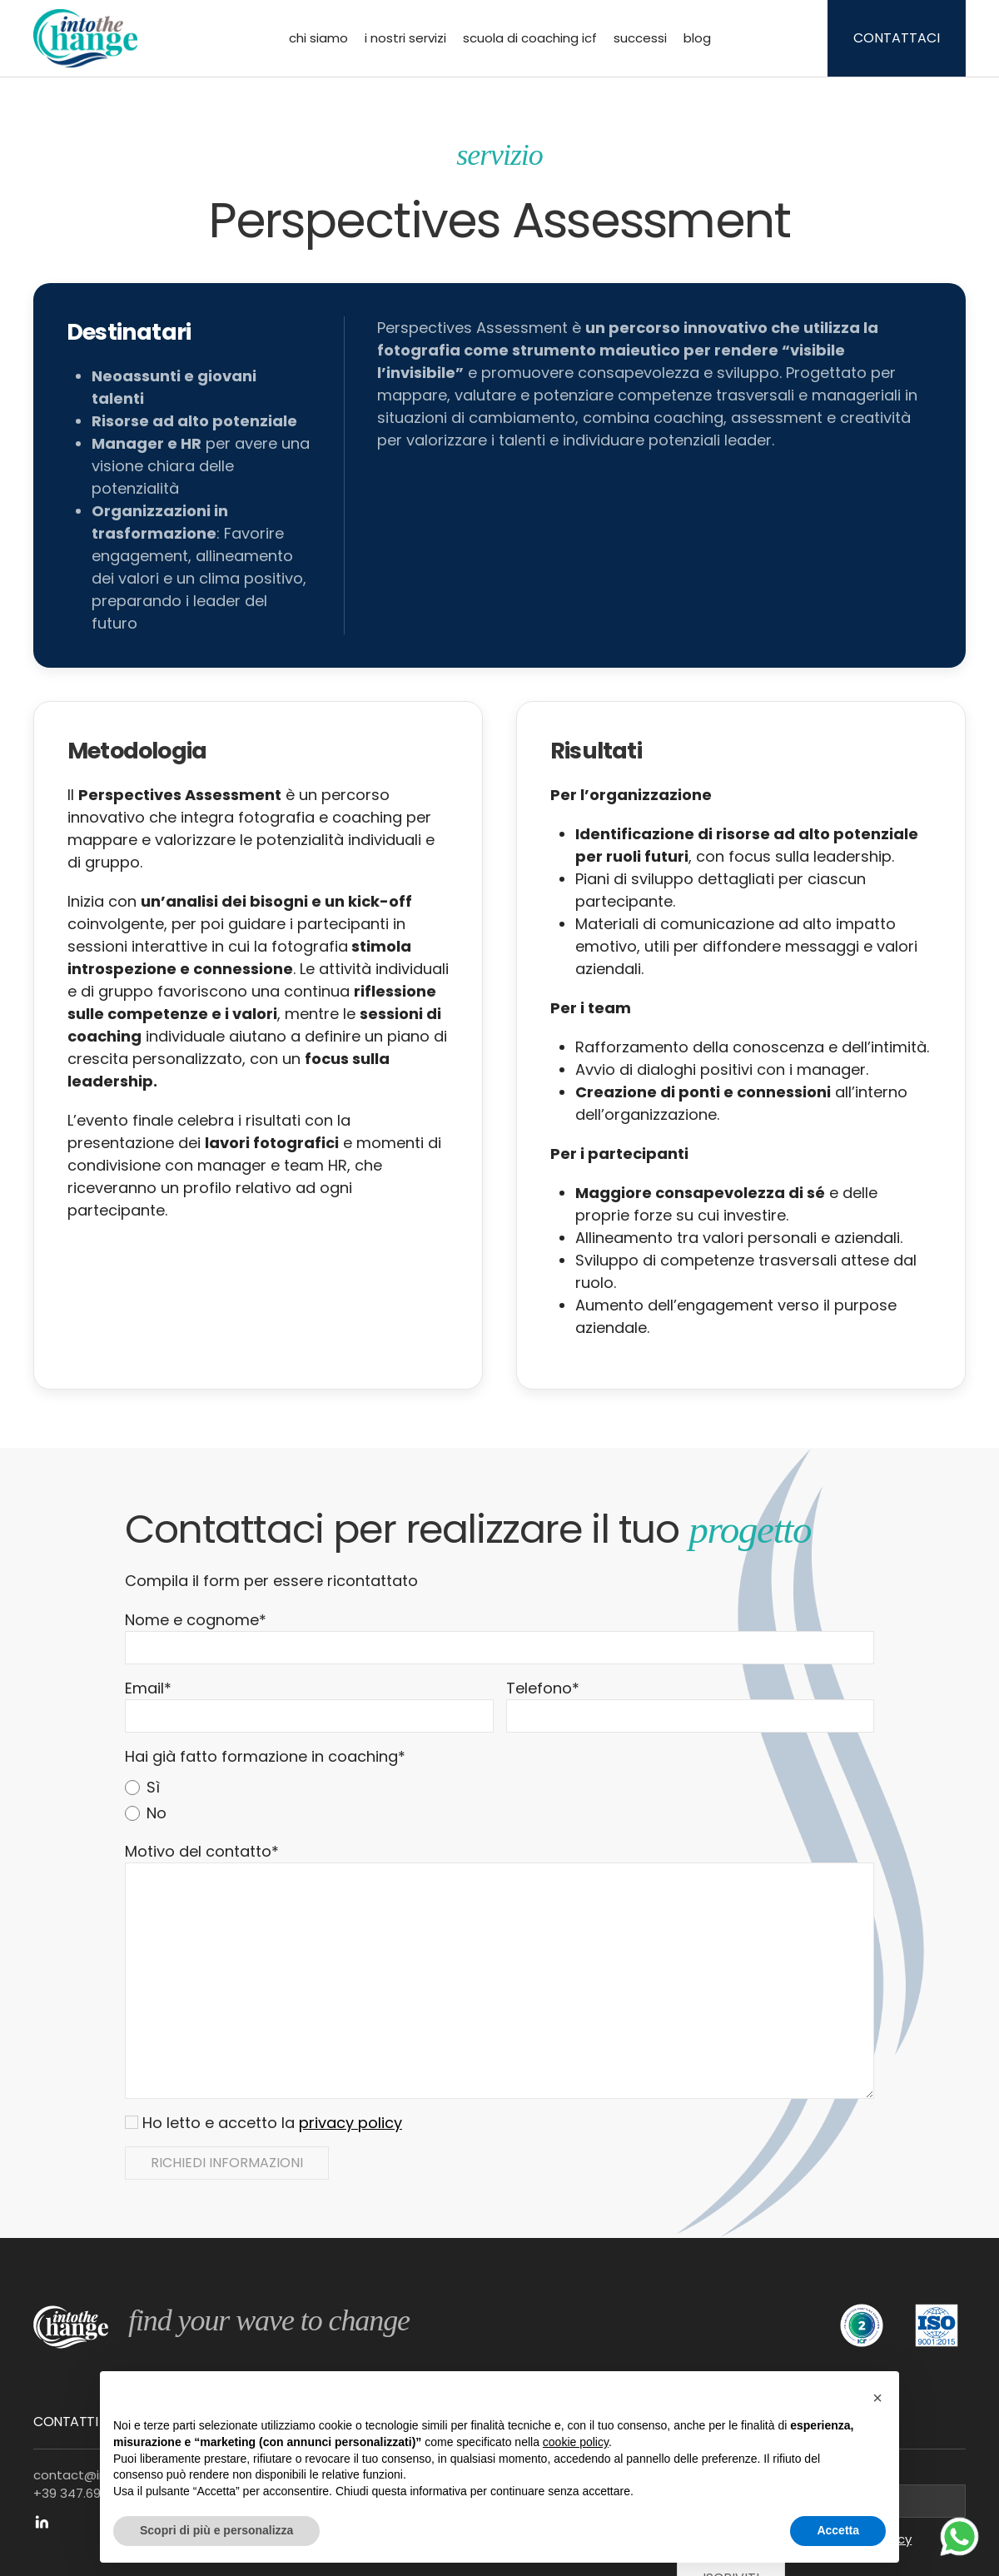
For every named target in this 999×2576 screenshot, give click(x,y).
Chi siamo (318, 38)
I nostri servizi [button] (405, 38)
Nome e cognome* (195, 1619)
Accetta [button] (838, 2530)
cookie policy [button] (576, 2442)
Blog (697, 38)
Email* (148, 1688)
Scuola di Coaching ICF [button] (530, 38)
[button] (877, 2398)
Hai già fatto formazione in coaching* (265, 1756)
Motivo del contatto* (202, 1851)
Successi (640, 38)
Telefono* (542, 1688)
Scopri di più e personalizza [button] (216, 2530)
